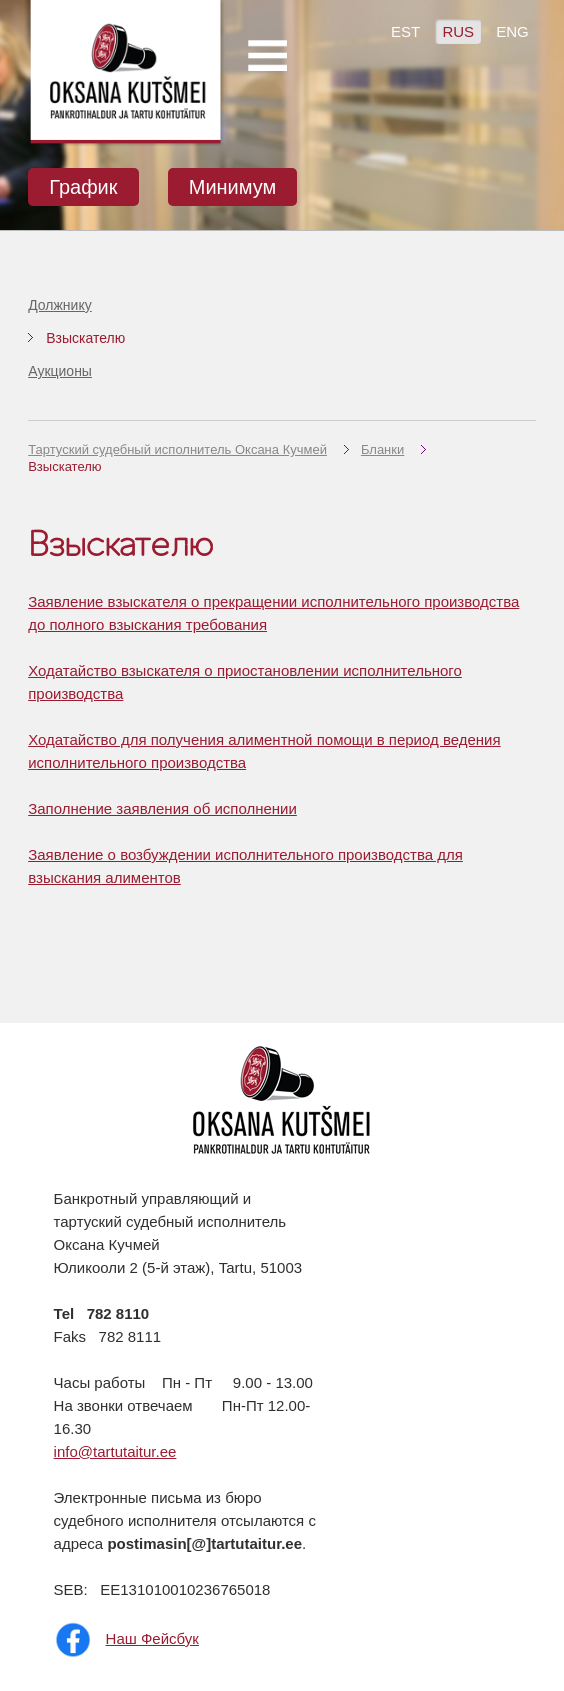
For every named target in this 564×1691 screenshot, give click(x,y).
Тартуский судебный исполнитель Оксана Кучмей (177, 449)
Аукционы (60, 371)
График (83, 187)
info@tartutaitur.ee (115, 1451)
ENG (512, 31)
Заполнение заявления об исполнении (162, 808)
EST (405, 31)
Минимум (233, 187)
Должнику (60, 305)
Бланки (382, 449)
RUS (458, 31)
